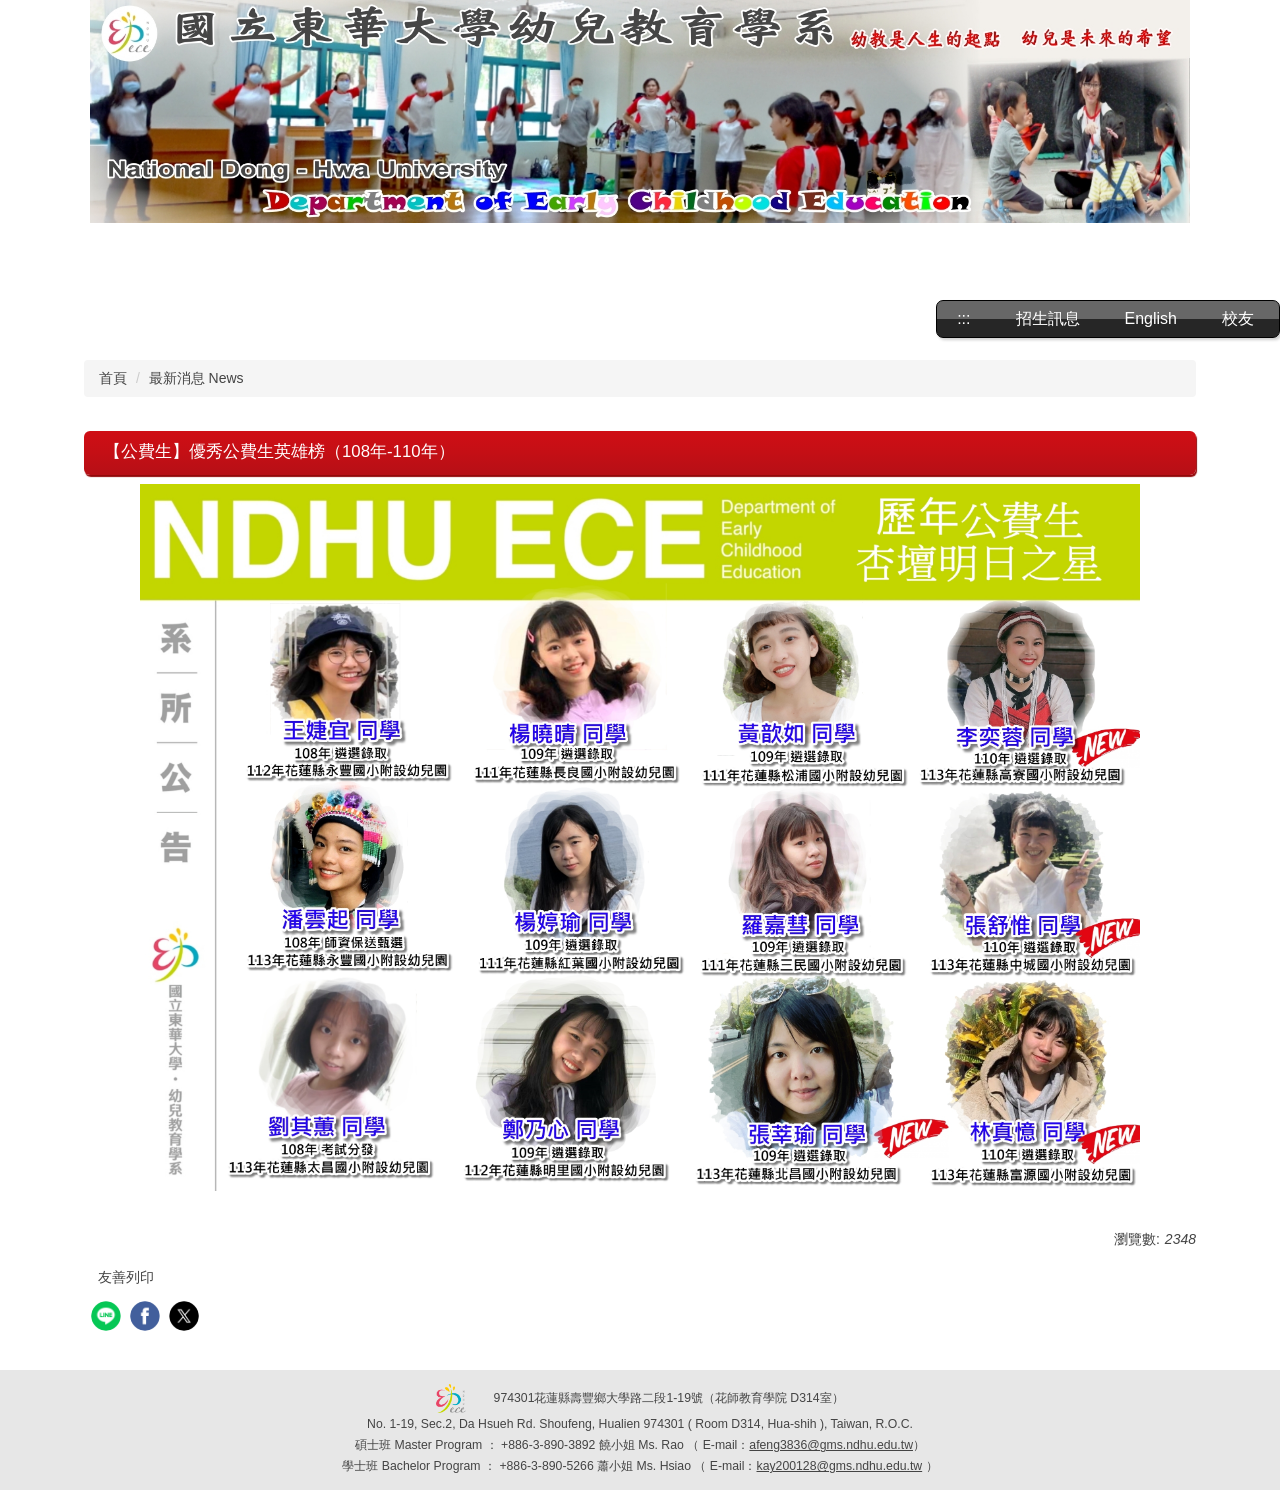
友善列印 (126, 1277)
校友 (1238, 318)
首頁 (113, 378)
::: (963, 318)
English (1151, 318)
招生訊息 (1048, 318)
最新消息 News (196, 378)
